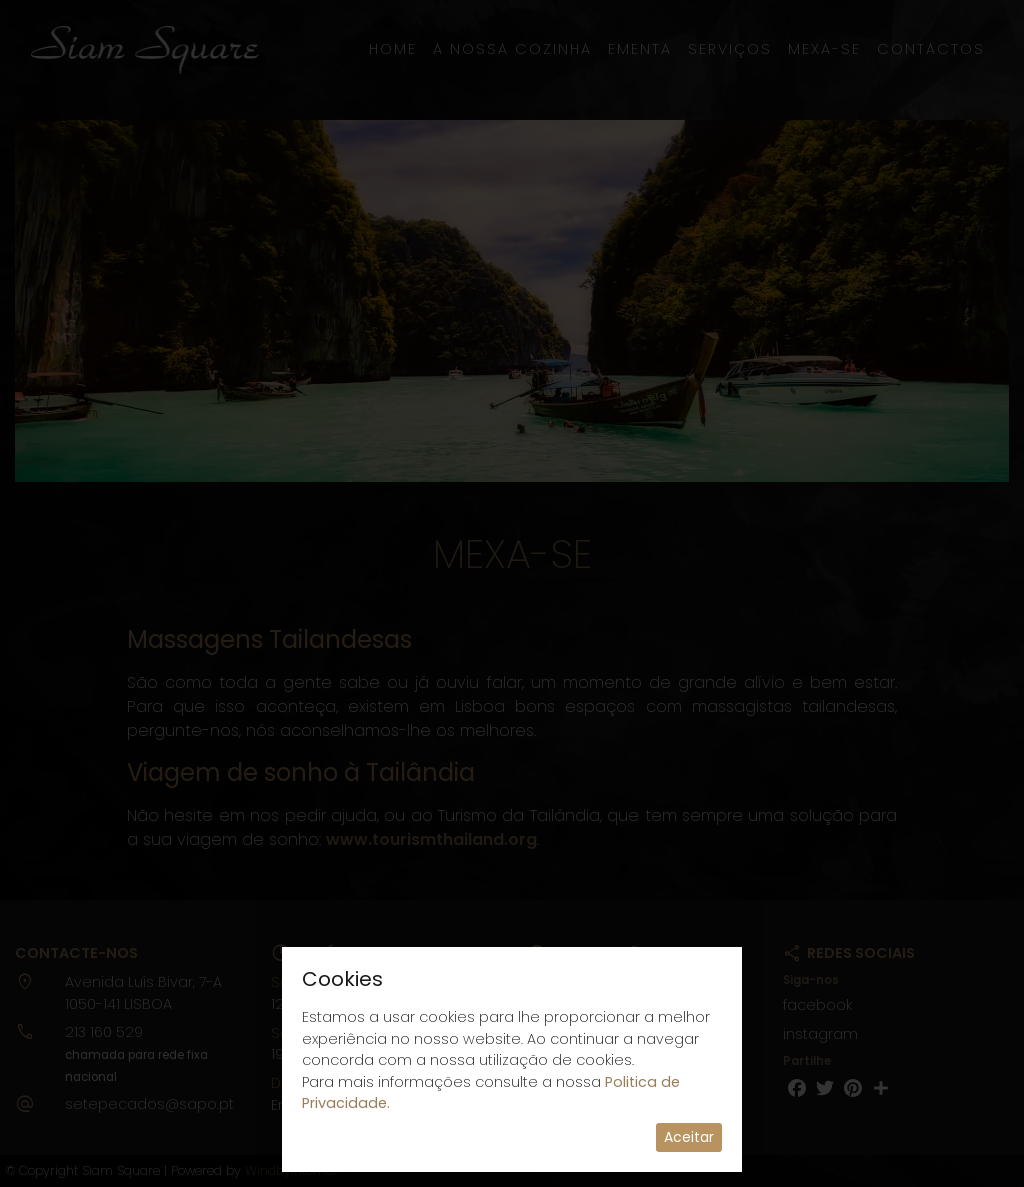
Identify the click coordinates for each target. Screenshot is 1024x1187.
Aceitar (689, 1137)
